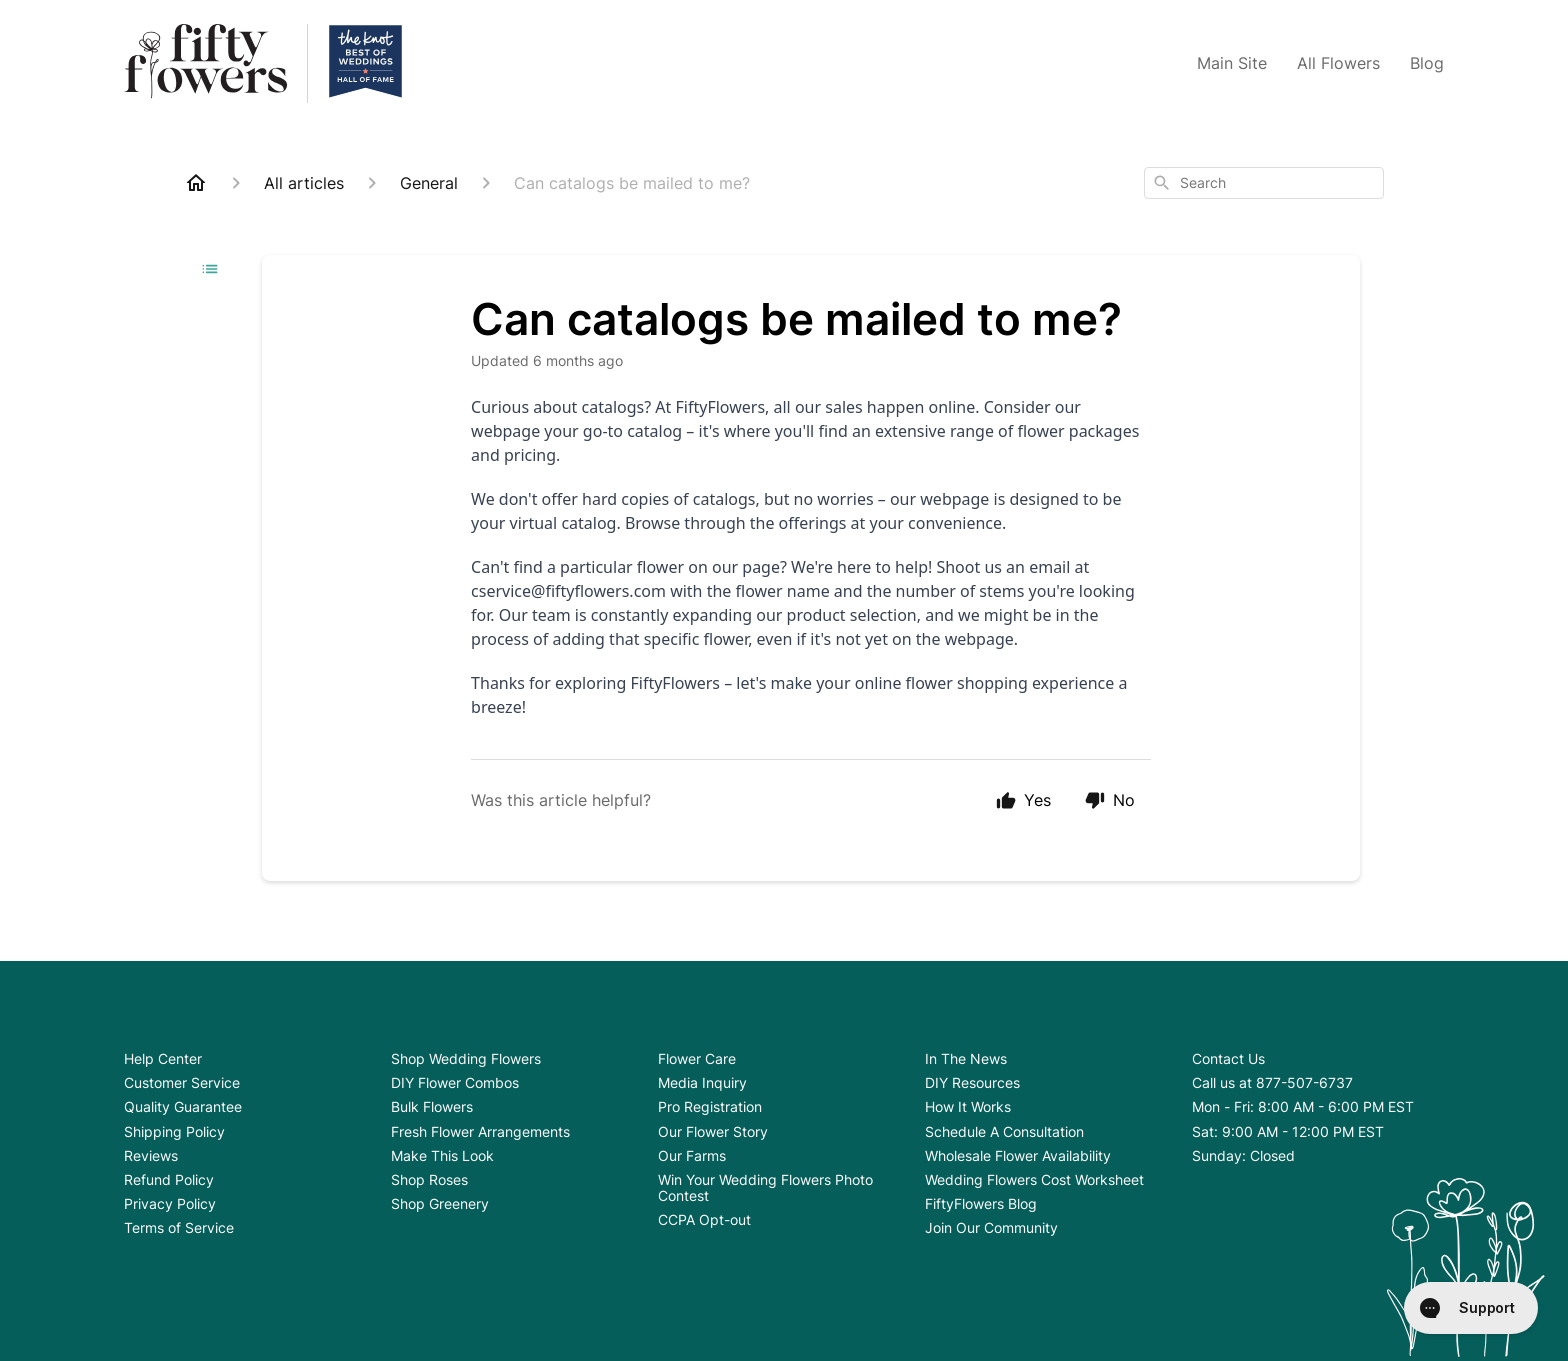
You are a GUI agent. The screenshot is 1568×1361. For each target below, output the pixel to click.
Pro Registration (710, 1106)
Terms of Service (179, 1227)
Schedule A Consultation (1004, 1131)
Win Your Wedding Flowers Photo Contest (765, 1187)
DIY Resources (972, 1082)
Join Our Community (991, 1227)
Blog (1427, 63)
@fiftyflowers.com (598, 591)
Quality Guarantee (183, 1106)
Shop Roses (429, 1179)
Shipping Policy (174, 1131)
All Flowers (1338, 63)
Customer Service (182, 1082)
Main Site (1232, 63)
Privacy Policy (170, 1203)
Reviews (151, 1155)
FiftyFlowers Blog (981, 1203)
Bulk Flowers (432, 1106)
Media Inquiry (702, 1082)
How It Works (968, 1106)
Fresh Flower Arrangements (480, 1131)
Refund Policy (169, 1179)
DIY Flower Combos (455, 1082)
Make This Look (442, 1155)
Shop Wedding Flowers (466, 1058)
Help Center (163, 1058)
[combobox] (1264, 183)
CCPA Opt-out (704, 1219)
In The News (966, 1058)
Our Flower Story (713, 1131)
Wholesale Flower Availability (1018, 1155)
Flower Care (697, 1058)
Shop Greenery (440, 1203)
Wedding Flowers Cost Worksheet (1034, 1179)
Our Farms (692, 1155)
